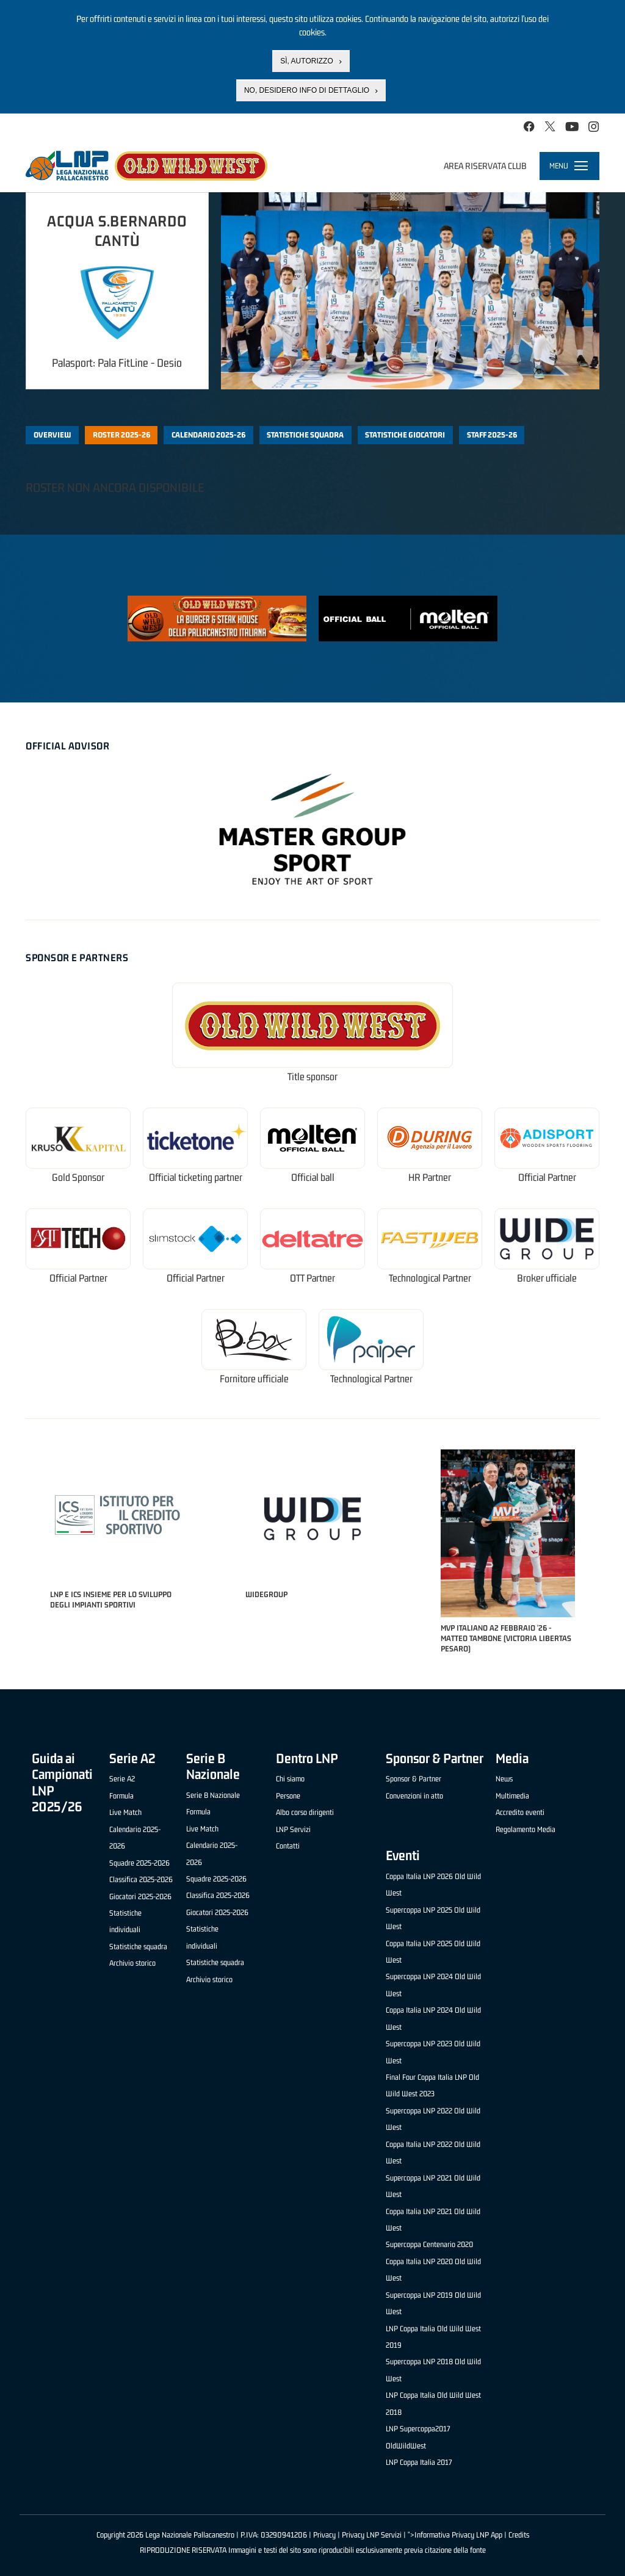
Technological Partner (430, 1278)
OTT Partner (312, 1278)
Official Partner (547, 1177)
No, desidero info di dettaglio (306, 90)
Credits (518, 2534)
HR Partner (429, 1177)
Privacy (324, 2534)
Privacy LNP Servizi (372, 2534)
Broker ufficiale (547, 1278)
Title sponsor (312, 1077)
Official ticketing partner (195, 1177)
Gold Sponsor (78, 1177)
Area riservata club (485, 166)
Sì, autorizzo (306, 61)
